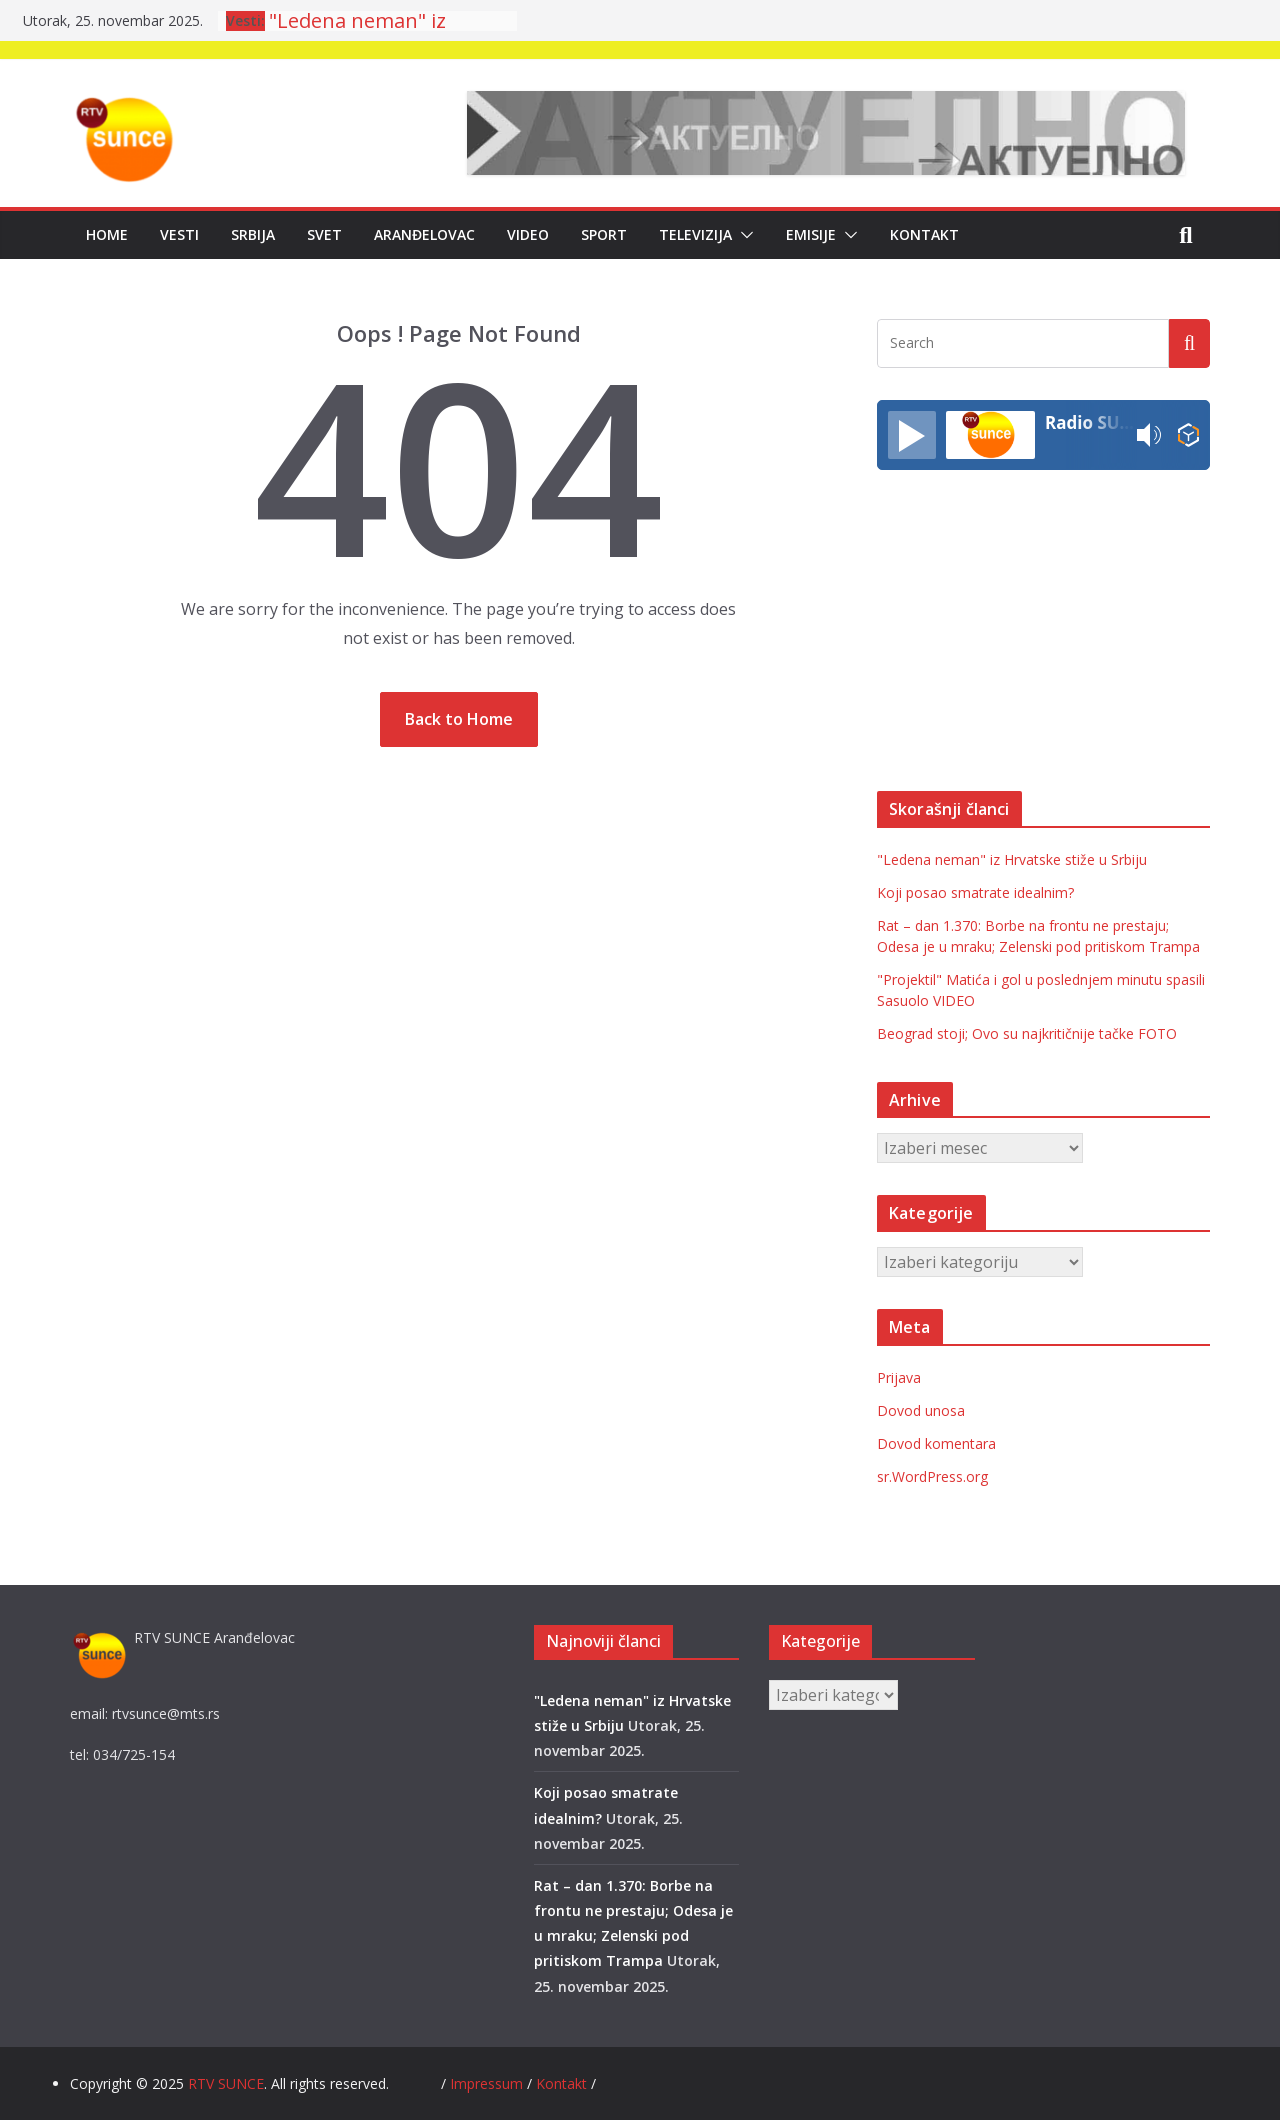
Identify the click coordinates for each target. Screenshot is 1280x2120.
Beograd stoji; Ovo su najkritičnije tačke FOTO (1027, 1033)
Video (528, 234)
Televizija (695, 234)
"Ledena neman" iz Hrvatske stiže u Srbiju (1012, 859)
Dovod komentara (936, 1443)
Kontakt (924, 234)
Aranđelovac (424, 234)
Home (107, 234)
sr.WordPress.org (932, 1476)
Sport (604, 234)
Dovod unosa (921, 1410)
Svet (324, 234)
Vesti (179, 234)
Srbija (253, 234)
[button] (743, 235)
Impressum (488, 2083)
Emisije (811, 234)
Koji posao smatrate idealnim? (975, 892)
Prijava (899, 1377)
